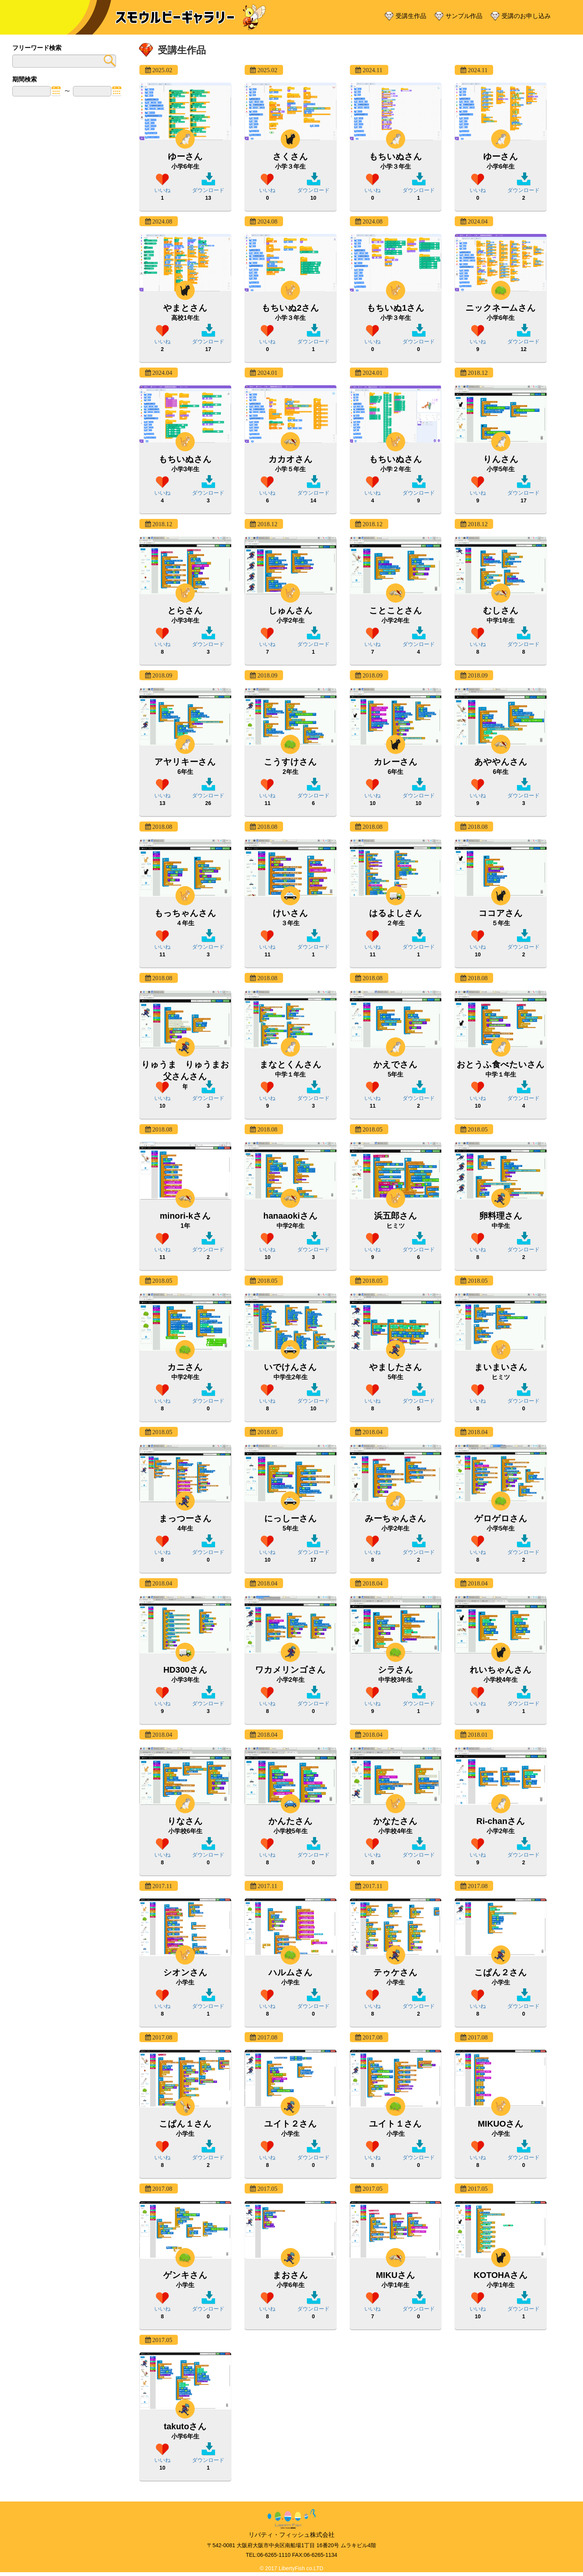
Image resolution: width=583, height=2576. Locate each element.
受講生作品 (411, 16)
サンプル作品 (464, 16)
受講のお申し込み (526, 16)
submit (108, 60)
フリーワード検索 (36, 48)
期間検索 (24, 79)
